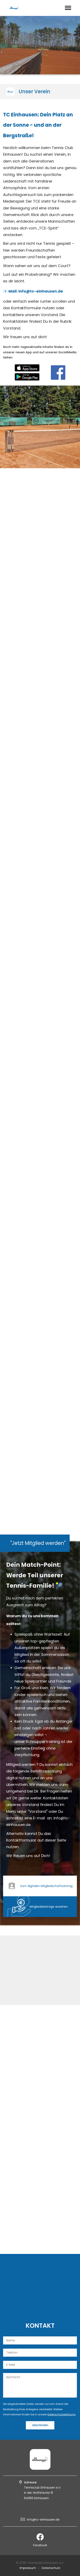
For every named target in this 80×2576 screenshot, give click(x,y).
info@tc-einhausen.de (43, 2519)
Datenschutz (51, 2568)
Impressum (28, 2568)
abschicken (40, 2425)
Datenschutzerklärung (61, 2414)
